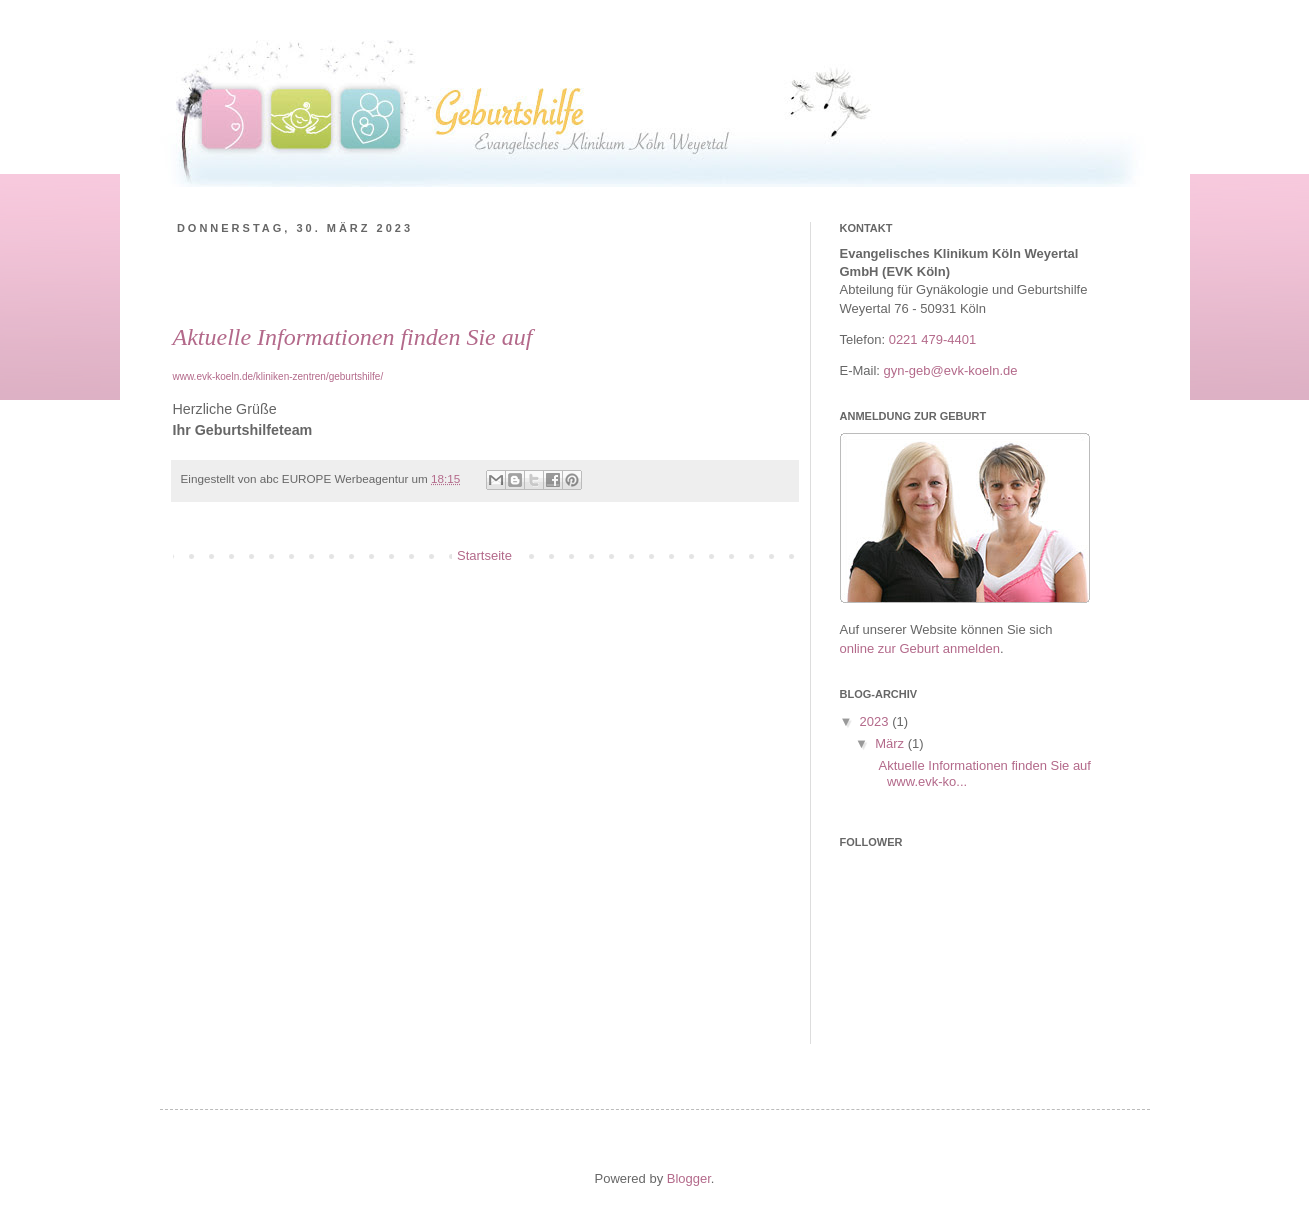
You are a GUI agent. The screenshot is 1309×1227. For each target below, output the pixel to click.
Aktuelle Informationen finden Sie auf (353, 337)
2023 (876, 721)
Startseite (484, 555)
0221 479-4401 (932, 339)
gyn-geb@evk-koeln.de (951, 370)
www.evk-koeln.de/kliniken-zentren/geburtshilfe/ (278, 376)
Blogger (689, 1178)
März (891, 743)
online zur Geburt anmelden (920, 648)
